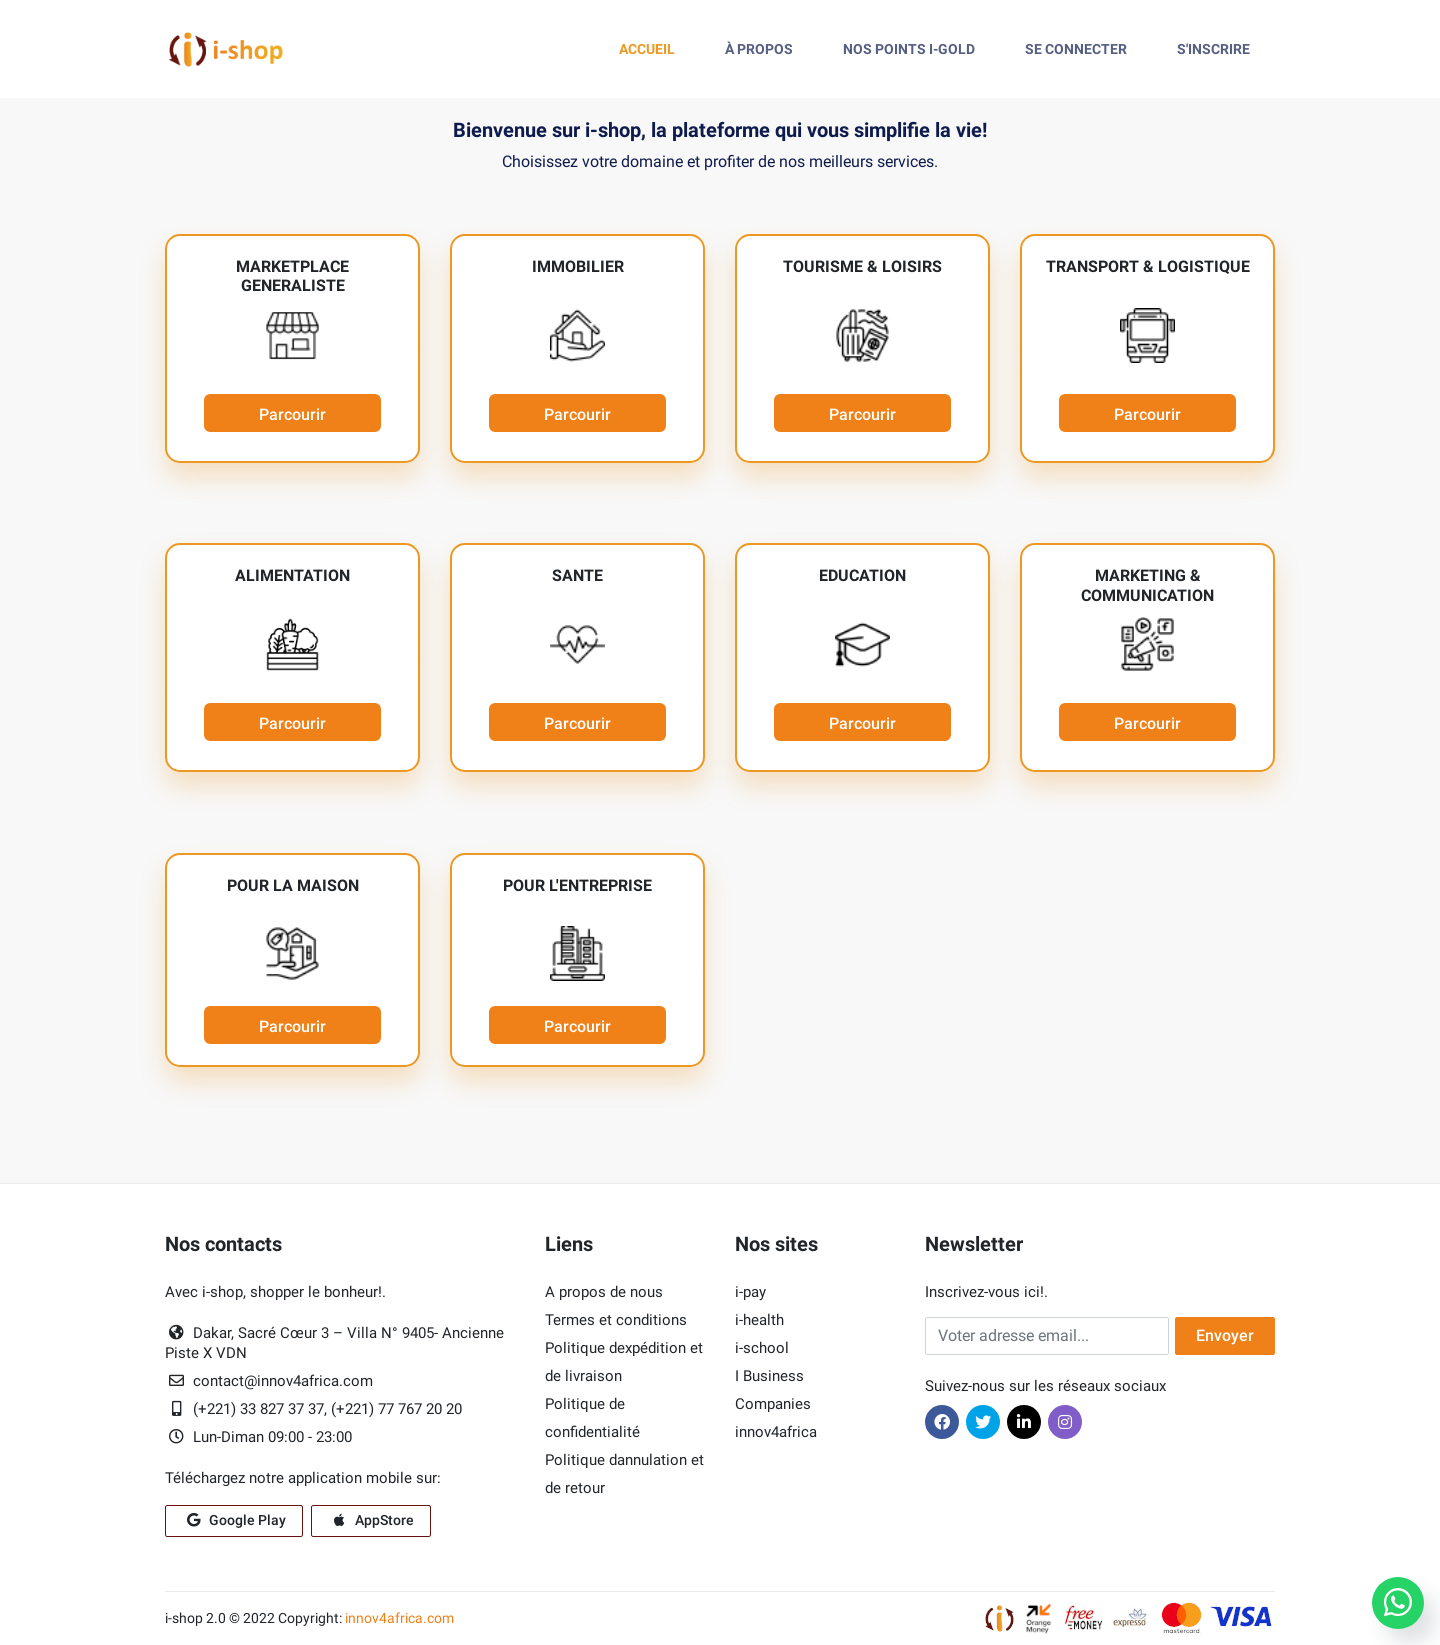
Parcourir (292, 414)
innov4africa (776, 1432)
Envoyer (1225, 1335)
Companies (773, 1404)
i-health (759, 1320)
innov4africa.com (399, 1618)
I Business (769, 1376)
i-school (762, 1348)
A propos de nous (604, 1292)
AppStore (371, 1520)
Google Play (234, 1520)
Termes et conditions (616, 1320)
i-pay (750, 1292)
